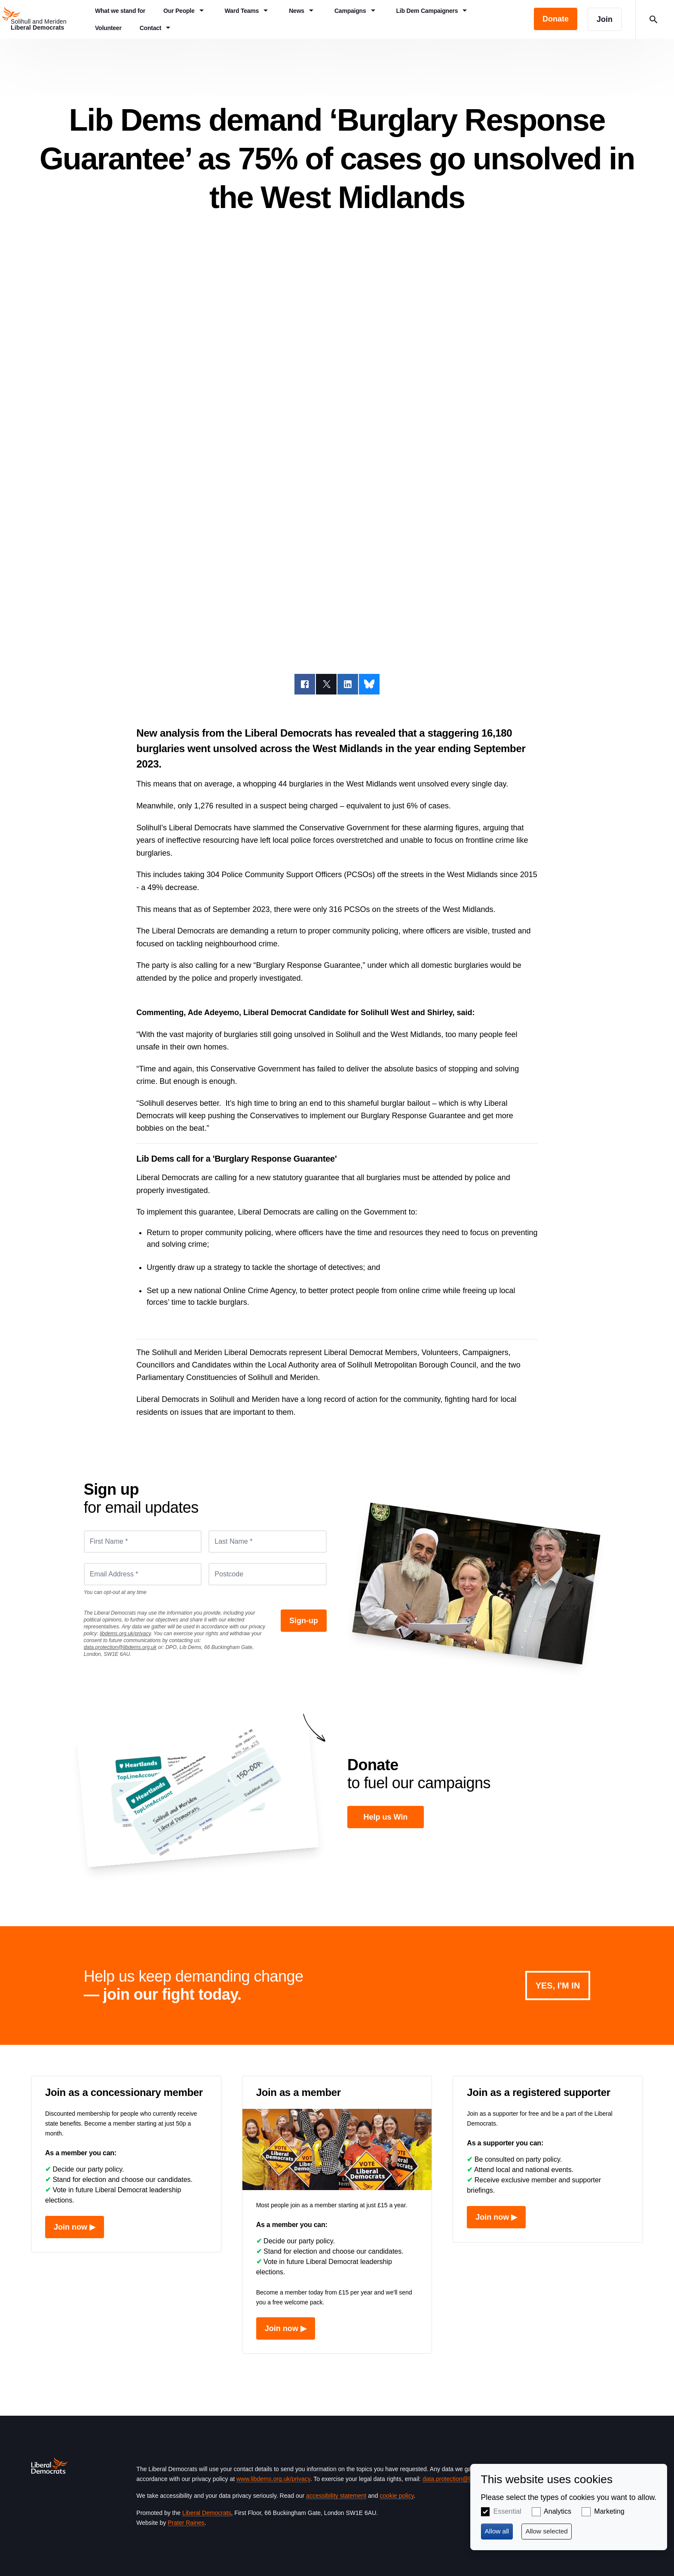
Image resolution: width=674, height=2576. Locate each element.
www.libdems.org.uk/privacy (273, 2478)
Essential (507, 2511)
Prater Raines (186, 2522)
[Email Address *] (143, 1574)
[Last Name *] (267, 1541)
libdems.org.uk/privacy (125, 1634)
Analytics (557, 2511)
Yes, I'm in (558, 1985)
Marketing (609, 2511)
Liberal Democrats (206, 2512)
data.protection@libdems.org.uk (120, 1647)
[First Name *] (143, 1541)
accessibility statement (336, 2495)
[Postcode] (267, 1574)
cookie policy (397, 2495)
